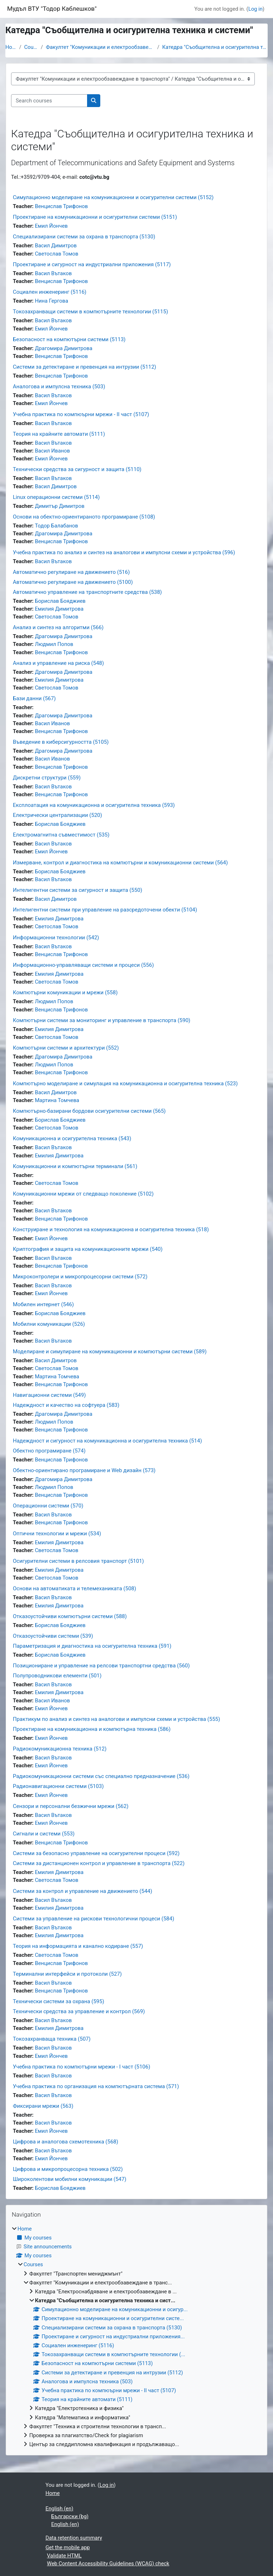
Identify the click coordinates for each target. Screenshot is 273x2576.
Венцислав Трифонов (61, 206)
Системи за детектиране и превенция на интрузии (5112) (84, 367)
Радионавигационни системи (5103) (58, 1786)
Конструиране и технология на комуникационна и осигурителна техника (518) (111, 1229)
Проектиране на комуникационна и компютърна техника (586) (92, 1729)
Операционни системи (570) (48, 1505)
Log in (255, 9)
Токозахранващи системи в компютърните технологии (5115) (90, 311)
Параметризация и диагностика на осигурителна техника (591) (92, 1646)
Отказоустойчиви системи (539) (53, 1636)
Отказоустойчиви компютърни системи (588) (70, 1616)
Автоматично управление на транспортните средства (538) (87, 592)
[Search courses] (49, 100)
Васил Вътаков (53, 273)
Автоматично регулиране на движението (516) (71, 572)
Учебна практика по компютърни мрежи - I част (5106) (81, 2067)
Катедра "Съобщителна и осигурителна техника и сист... (215, 47)
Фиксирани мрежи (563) (43, 2106)
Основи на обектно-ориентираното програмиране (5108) (84, 517)
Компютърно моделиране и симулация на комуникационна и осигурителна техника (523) (125, 1083)
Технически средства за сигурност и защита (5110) (77, 469)
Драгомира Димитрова (63, 348)
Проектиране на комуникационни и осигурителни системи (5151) (95, 217)
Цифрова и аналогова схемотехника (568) (65, 2141)
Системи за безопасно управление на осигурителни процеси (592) (96, 1853)
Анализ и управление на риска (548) (58, 663)
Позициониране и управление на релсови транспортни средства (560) (101, 1665)
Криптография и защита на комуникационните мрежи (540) (87, 1249)
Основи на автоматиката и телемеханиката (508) (74, 1588)
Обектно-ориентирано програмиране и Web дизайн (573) (84, 1470)
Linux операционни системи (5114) (56, 497)
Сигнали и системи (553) (44, 1833)
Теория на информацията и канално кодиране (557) (78, 1946)
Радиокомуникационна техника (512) (59, 1749)
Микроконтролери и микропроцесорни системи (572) (80, 1276)
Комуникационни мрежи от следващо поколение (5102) (83, 1194)
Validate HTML (64, 2555)
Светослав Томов (57, 254)
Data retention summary (74, 2538)
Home (10, 47)
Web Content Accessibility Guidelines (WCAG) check (108, 2563)
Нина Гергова (51, 301)
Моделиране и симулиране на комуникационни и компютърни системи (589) (110, 1351)
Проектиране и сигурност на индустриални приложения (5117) (92, 264)
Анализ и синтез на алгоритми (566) (58, 627)
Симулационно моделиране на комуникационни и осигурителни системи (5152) (113, 197)
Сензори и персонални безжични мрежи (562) (70, 1806)
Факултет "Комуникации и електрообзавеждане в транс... (100, 47)
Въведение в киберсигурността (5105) (61, 742)
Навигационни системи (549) (49, 1395)
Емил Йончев (51, 226)
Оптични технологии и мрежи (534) (57, 1533)
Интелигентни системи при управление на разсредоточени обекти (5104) (105, 909)
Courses (31, 47)
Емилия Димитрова (59, 609)
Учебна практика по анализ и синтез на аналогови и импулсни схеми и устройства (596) (124, 552)
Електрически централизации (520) (57, 815)
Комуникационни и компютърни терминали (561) (75, 1166)
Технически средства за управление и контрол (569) (79, 2011)
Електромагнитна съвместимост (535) (61, 835)
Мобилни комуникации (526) (49, 1324)
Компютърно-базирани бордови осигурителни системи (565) (89, 1111)
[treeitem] (136, 2337)
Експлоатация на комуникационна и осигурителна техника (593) (94, 805)
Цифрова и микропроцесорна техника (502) (68, 2169)
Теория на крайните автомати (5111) (59, 434)
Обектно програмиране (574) (49, 1451)
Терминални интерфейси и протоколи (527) (67, 1974)
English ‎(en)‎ (60, 2508)
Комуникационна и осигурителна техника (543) (72, 1138)
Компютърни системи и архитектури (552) (66, 1048)
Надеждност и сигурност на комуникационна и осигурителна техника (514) (107, 1441)
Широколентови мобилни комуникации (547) (69, 2179)
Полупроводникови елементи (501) (57, 1675)
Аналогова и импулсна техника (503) (59, 386)
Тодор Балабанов (56, 525)
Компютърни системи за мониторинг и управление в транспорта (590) (101, 1020)
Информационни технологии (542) (56, 937)
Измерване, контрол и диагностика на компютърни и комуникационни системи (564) (120, 862)
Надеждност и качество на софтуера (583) (66, 1405)
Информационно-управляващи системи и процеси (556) (83, 965)
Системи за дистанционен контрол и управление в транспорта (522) (98, 1863)
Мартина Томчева (57, 1100)
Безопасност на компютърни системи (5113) (69, 339)
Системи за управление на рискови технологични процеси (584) (93, 1918)
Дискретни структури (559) (47, 777)
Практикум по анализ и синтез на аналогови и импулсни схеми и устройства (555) (116, 1719)
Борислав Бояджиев (60, 601)
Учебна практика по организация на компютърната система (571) (96, 2086)
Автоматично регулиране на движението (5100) (73, 582)
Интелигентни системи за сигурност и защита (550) (77, 890)
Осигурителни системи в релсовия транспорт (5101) (78, 1561)
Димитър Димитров (60, 506)
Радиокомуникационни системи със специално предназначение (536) (101, 1776)
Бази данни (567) (34, 698)
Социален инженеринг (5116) (49, 292)
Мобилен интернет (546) (43, 1304)
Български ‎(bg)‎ (70, 2516)
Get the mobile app (68, 2547)
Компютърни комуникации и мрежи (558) (65, 992)
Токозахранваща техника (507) (52, 2039)
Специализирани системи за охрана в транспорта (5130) (84, 236)
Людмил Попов (54, 644)
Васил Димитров (56, 245)
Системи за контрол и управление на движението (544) (82, 1891)
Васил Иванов (52, 451)
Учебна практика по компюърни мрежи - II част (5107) (81, 414)
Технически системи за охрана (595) (58, 2001)
